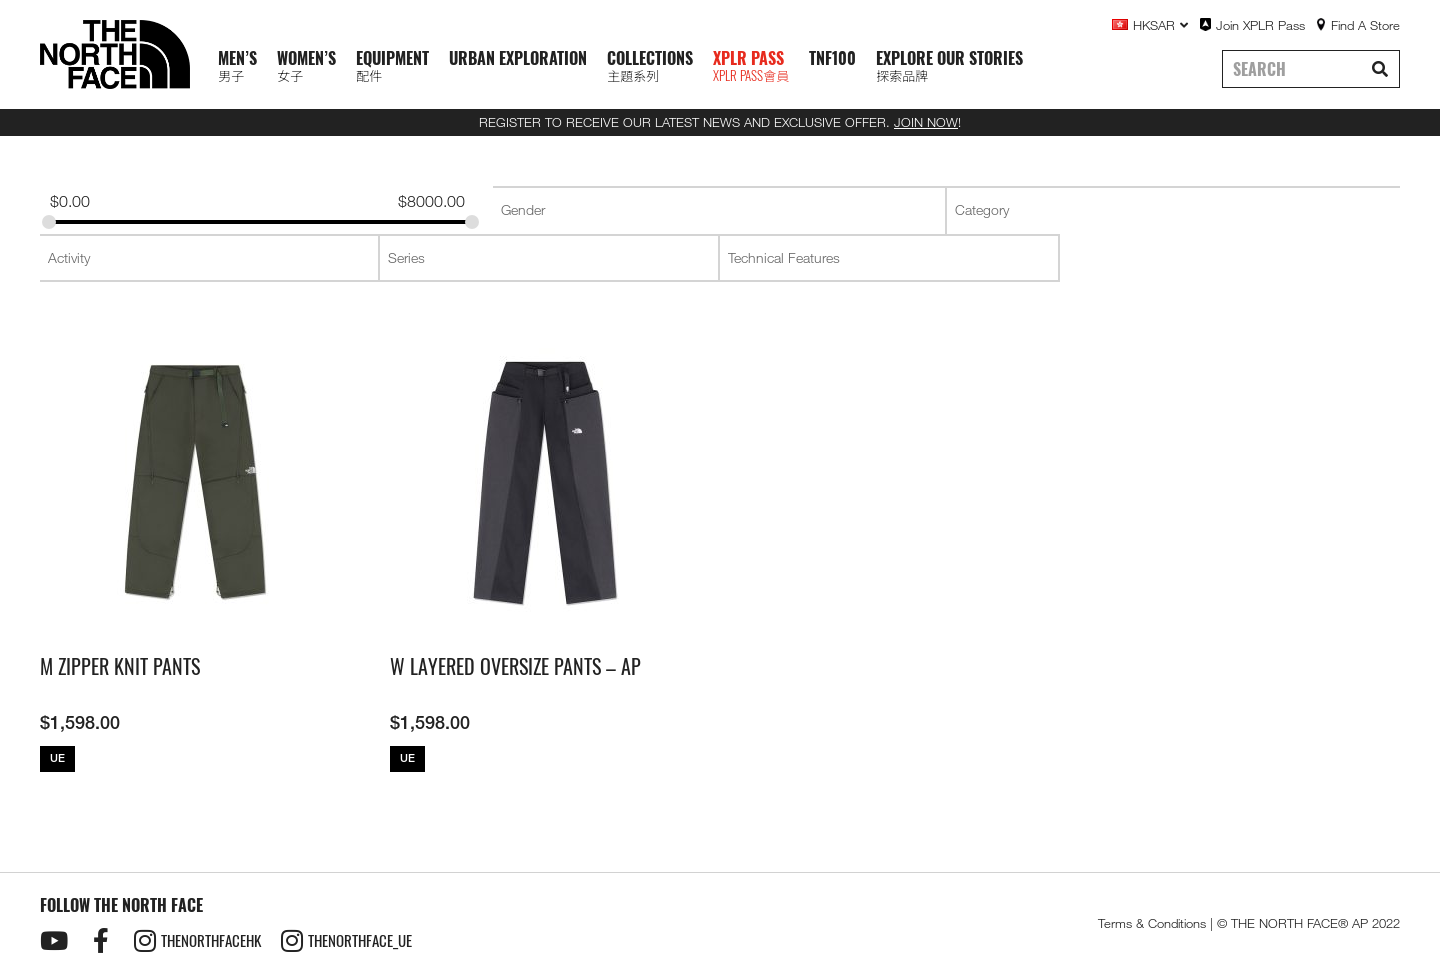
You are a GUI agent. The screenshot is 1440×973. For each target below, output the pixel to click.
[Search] (1380, 69)
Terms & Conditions (1152, 923)
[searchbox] (720, 210)
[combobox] (718, 210)
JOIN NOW (926, 122)
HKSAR (1160, 25)
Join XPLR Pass (1260, 25)
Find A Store (1365, 25)
